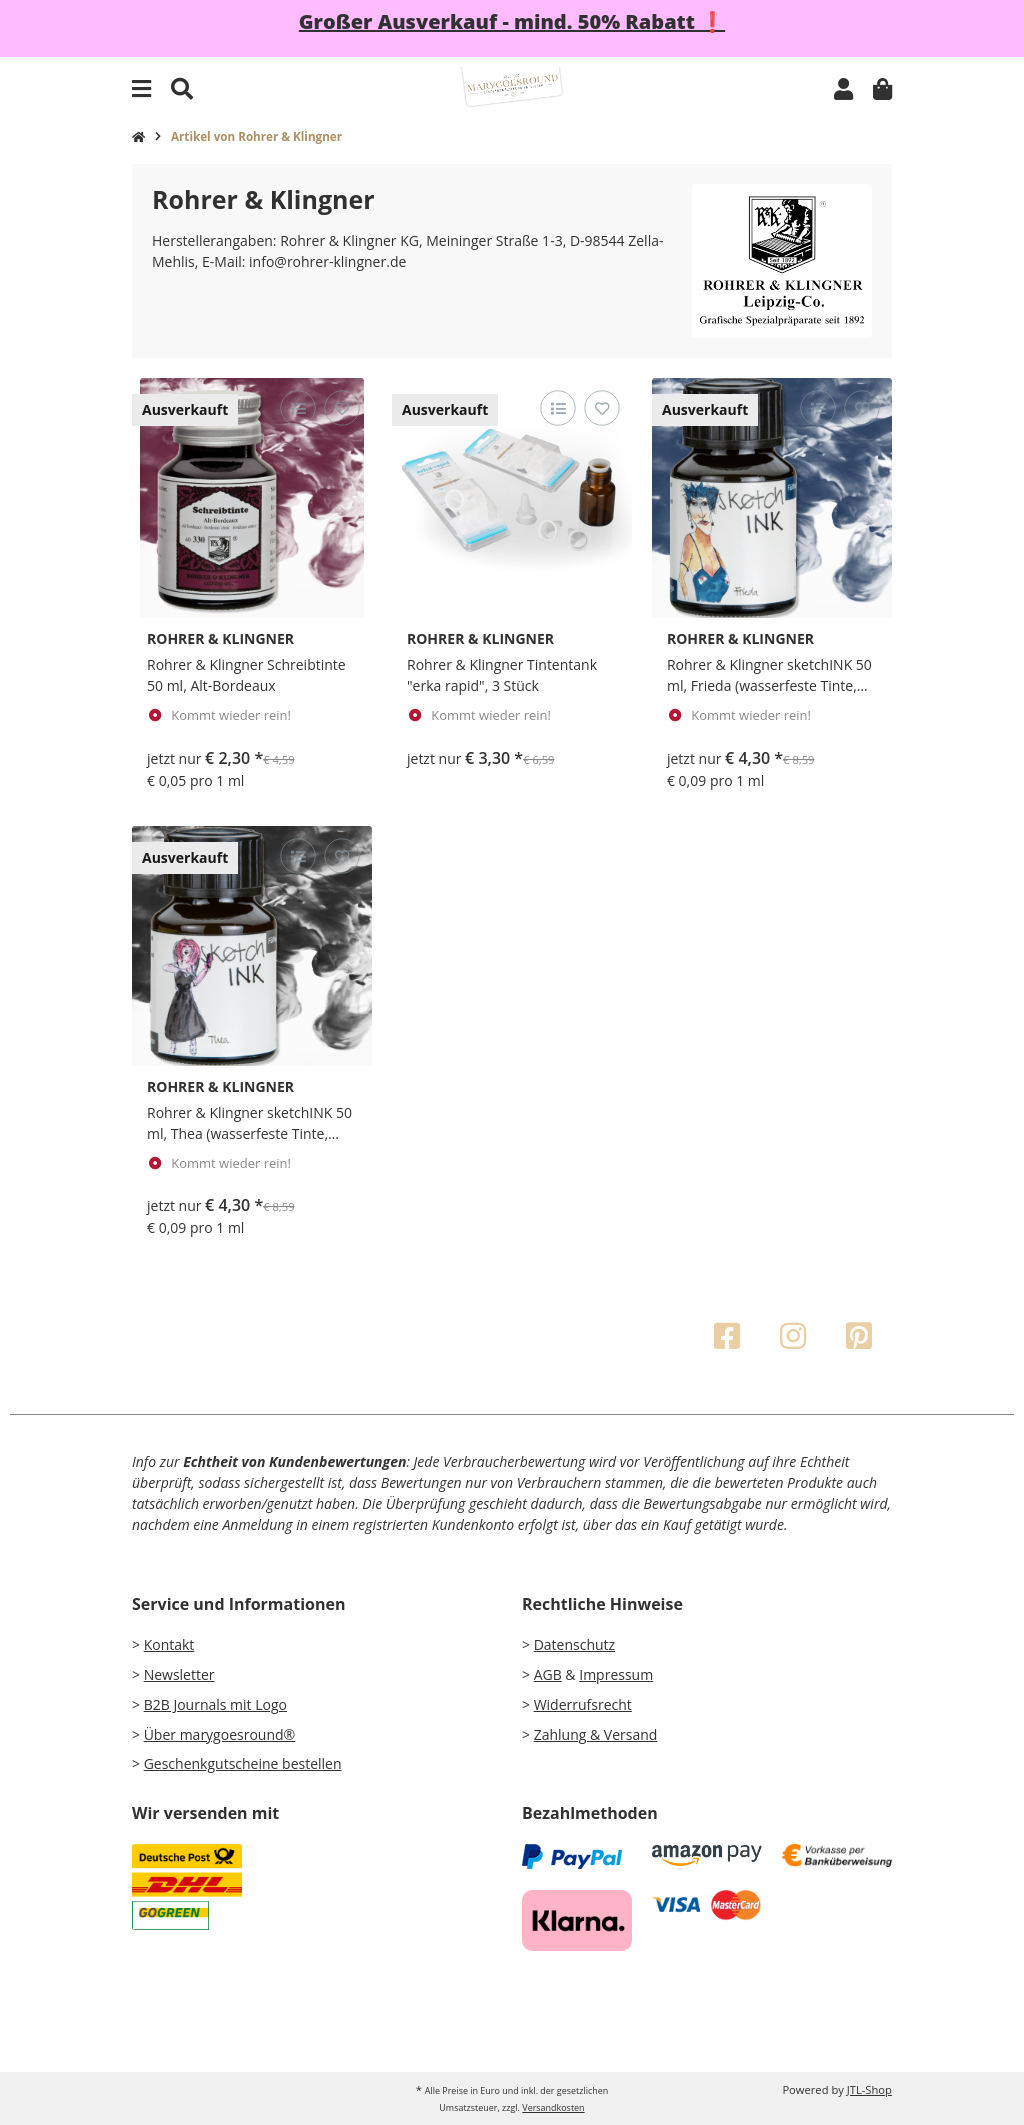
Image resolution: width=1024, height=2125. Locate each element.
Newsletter (179, 1674)
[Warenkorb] (882, 88)
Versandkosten (553, 2107)
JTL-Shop (869, 2089)
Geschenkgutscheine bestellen (243, 1763)
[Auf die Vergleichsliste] (297, 408)
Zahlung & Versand (596, 1734)
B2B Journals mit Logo (215, 1704)
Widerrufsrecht (583, 1704)
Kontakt (169, 1644)
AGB (548, 1674)
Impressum (616, 1674)
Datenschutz (574, 1644)
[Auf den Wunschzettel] (341, 408)
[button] (843, 88)
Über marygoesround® (220, 1734)
